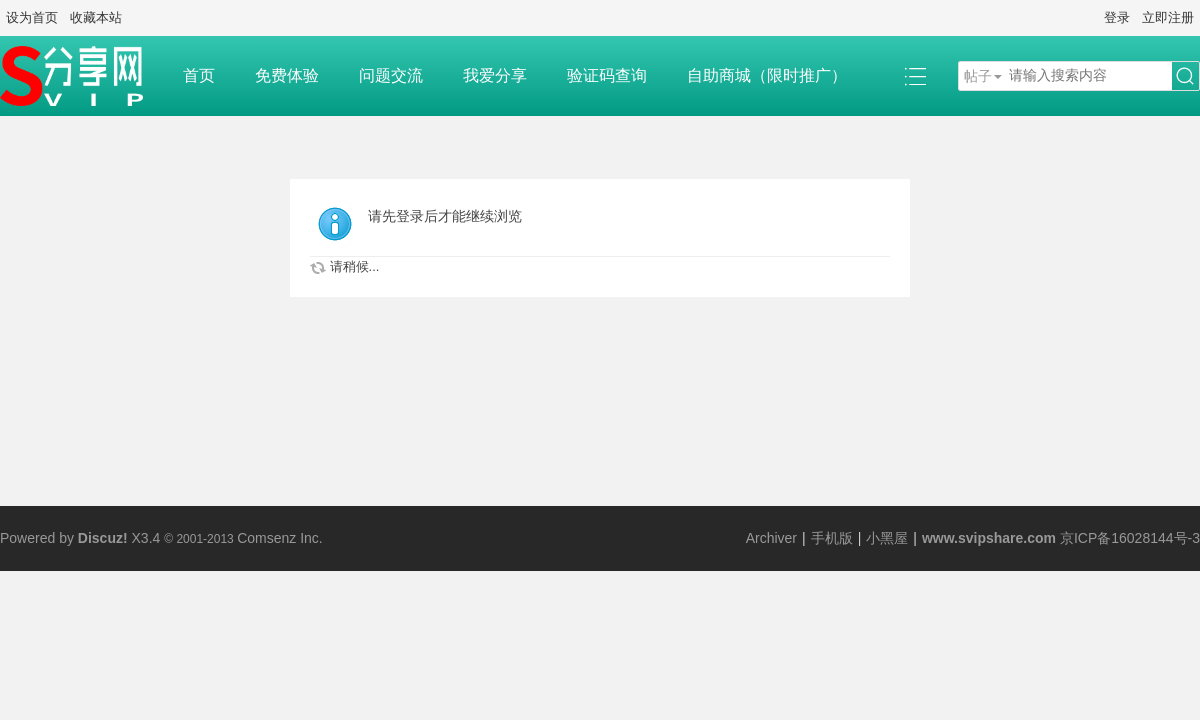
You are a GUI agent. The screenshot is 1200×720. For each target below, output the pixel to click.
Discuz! (103, 538)
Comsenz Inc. (280, 538)
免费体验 (287, 75)
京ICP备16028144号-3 (1130, 538)
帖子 (978, 76)
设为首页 (32, 17)
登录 (1117, 17)
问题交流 (391, 75)
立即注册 (1168, 17)
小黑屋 (887, 538)
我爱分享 (495, 75)
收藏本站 (96, 17)
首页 (199, 75)
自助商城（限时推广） (767, 75)
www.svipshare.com (989, 538)
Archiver (771, 538)
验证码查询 (607, 75)
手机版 (832, 538)
